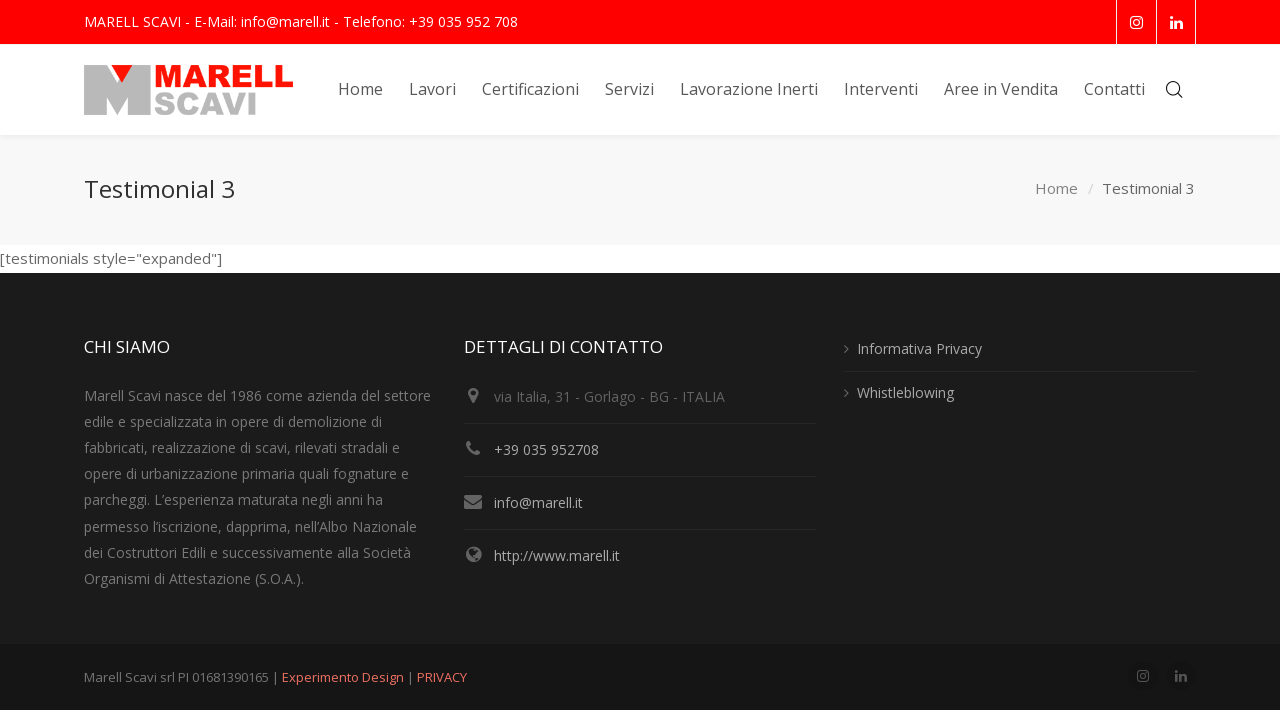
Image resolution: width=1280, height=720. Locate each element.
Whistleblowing (905, 392)
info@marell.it (538, 502)
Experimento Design (344, 677)
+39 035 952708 (546, 449)
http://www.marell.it (557, 555)
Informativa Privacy (919, 348)
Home (1056, 189)
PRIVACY (442, 677)
